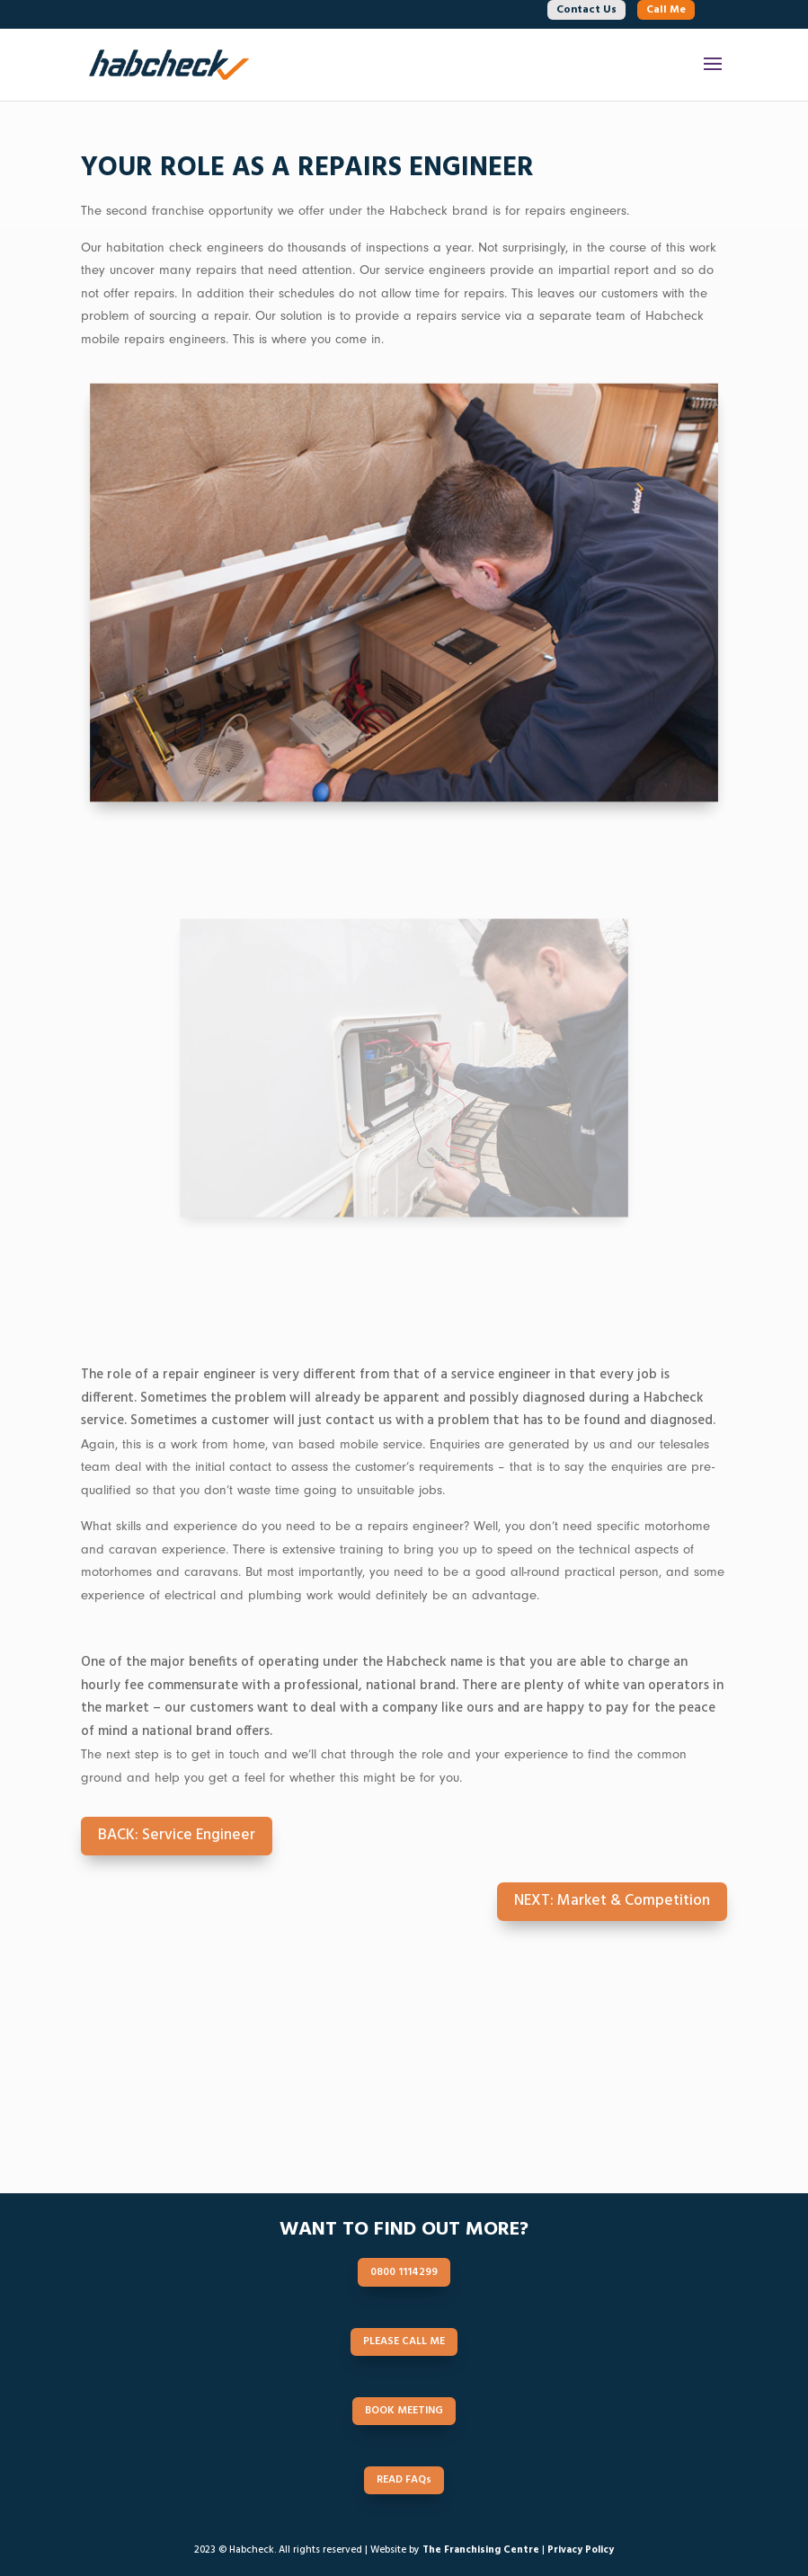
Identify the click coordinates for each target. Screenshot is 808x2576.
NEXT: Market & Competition (612, 1901)
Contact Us (586, 10)
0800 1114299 (286, 2066)
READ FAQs (522, 2109)
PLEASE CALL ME (404, 2341)
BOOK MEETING (286, 2109)
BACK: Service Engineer (176, 1835)
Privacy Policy (580, 2550)
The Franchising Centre (480, 2550)
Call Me (666, 10)
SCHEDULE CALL (522, 2066)
